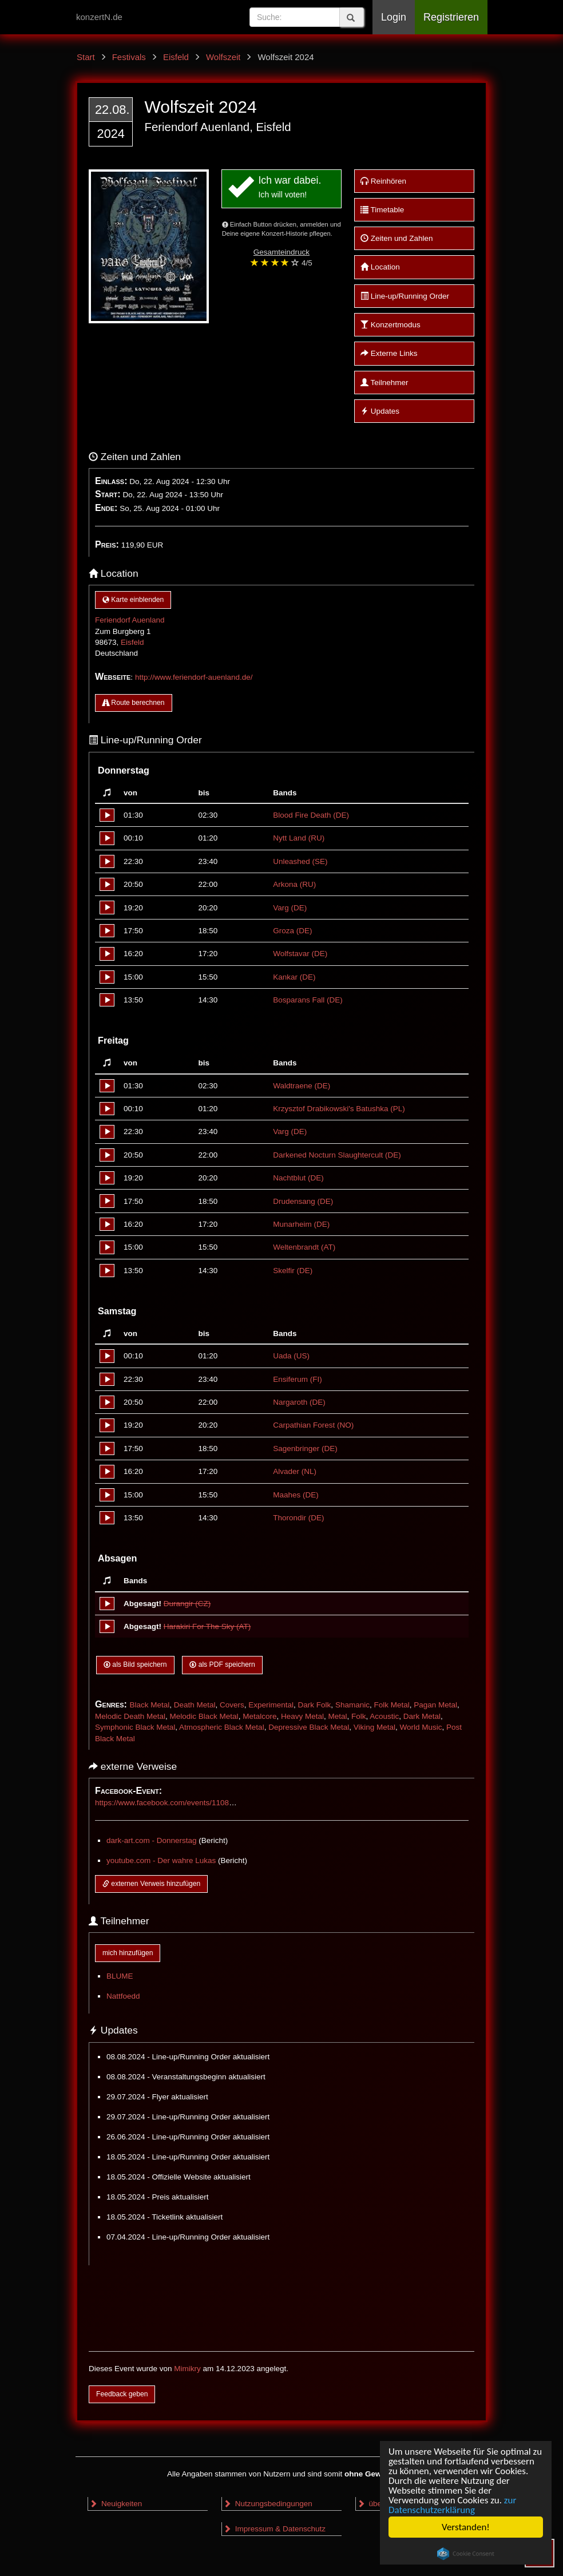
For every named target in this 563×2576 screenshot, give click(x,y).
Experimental (271, 1705)
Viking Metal (374, 1727)
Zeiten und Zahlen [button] (396, 238)
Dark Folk (314, 1705)
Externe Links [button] (389, 353)
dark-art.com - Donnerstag (151, 1840)
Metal (337, 1716)
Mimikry (187, 2368)
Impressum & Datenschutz (274, 2529)
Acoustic (384, 1716)
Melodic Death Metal (130, 1716)
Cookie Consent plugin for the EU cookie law (465, 2553)
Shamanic (352, 1705)
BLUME (119, 1976)
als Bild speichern (135, 1664)
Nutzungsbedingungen (267, 2503)
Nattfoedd (123, 1996)
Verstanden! (466, 2527)
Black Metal (149, 1705)
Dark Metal (422, 1716)
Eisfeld (132, 642)
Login (393, 17)
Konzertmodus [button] (390, 324)
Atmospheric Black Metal (221, 1727)
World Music (421, 1727)
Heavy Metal (302, 1716)
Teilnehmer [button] (384, 382)
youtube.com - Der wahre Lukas (161, 1860)
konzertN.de (99, 17)
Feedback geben (122, 2394)
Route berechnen (133, 703)
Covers (232, 1705)
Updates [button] (379, 411)
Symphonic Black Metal (135, 1727)
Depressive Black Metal (308, 1727)
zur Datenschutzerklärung (452, 2505)
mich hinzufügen (127, 1953)
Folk (358, 1716)
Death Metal (195, 1705)
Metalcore (259, 1716)
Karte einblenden (133, 600)
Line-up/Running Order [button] (404, 296)
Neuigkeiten (115, 2503)
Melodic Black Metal (204, 1716)
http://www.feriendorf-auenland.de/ (194, 677)
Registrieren (451, 17)
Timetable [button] (382, 209)
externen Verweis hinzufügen (151, 1884)
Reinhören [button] (383, 181)
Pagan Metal (435, 1705)
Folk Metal (391, 1705)
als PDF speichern (222, 1664)
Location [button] (380, 267)
